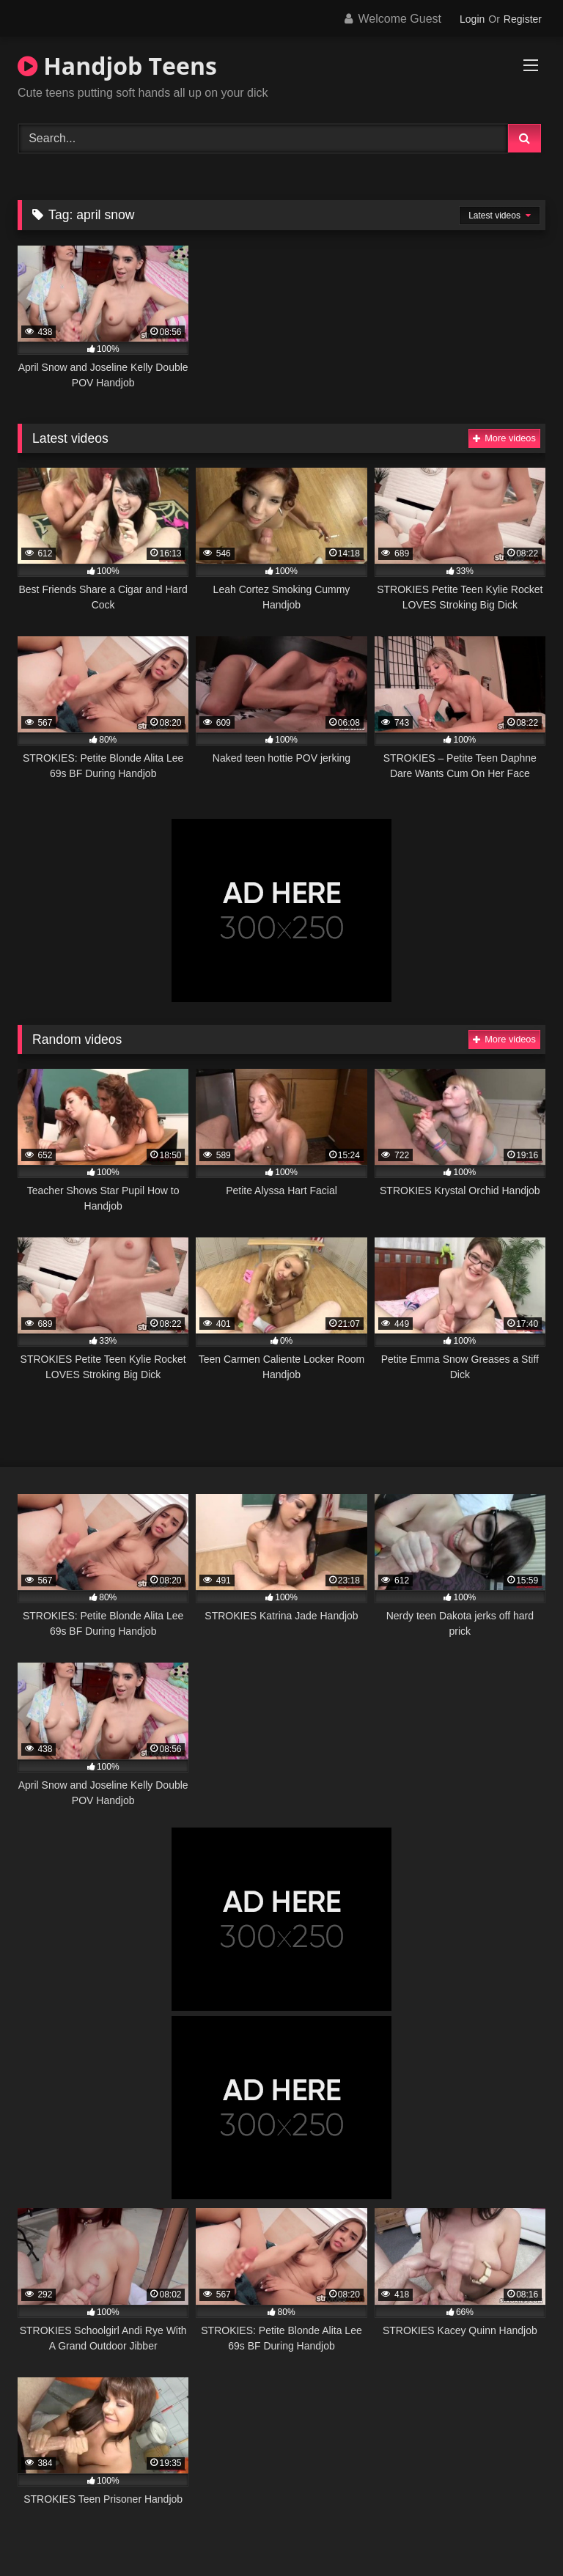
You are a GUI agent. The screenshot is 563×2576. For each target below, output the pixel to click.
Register (523, 19)
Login (472, 19)
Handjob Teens (117, 65)
